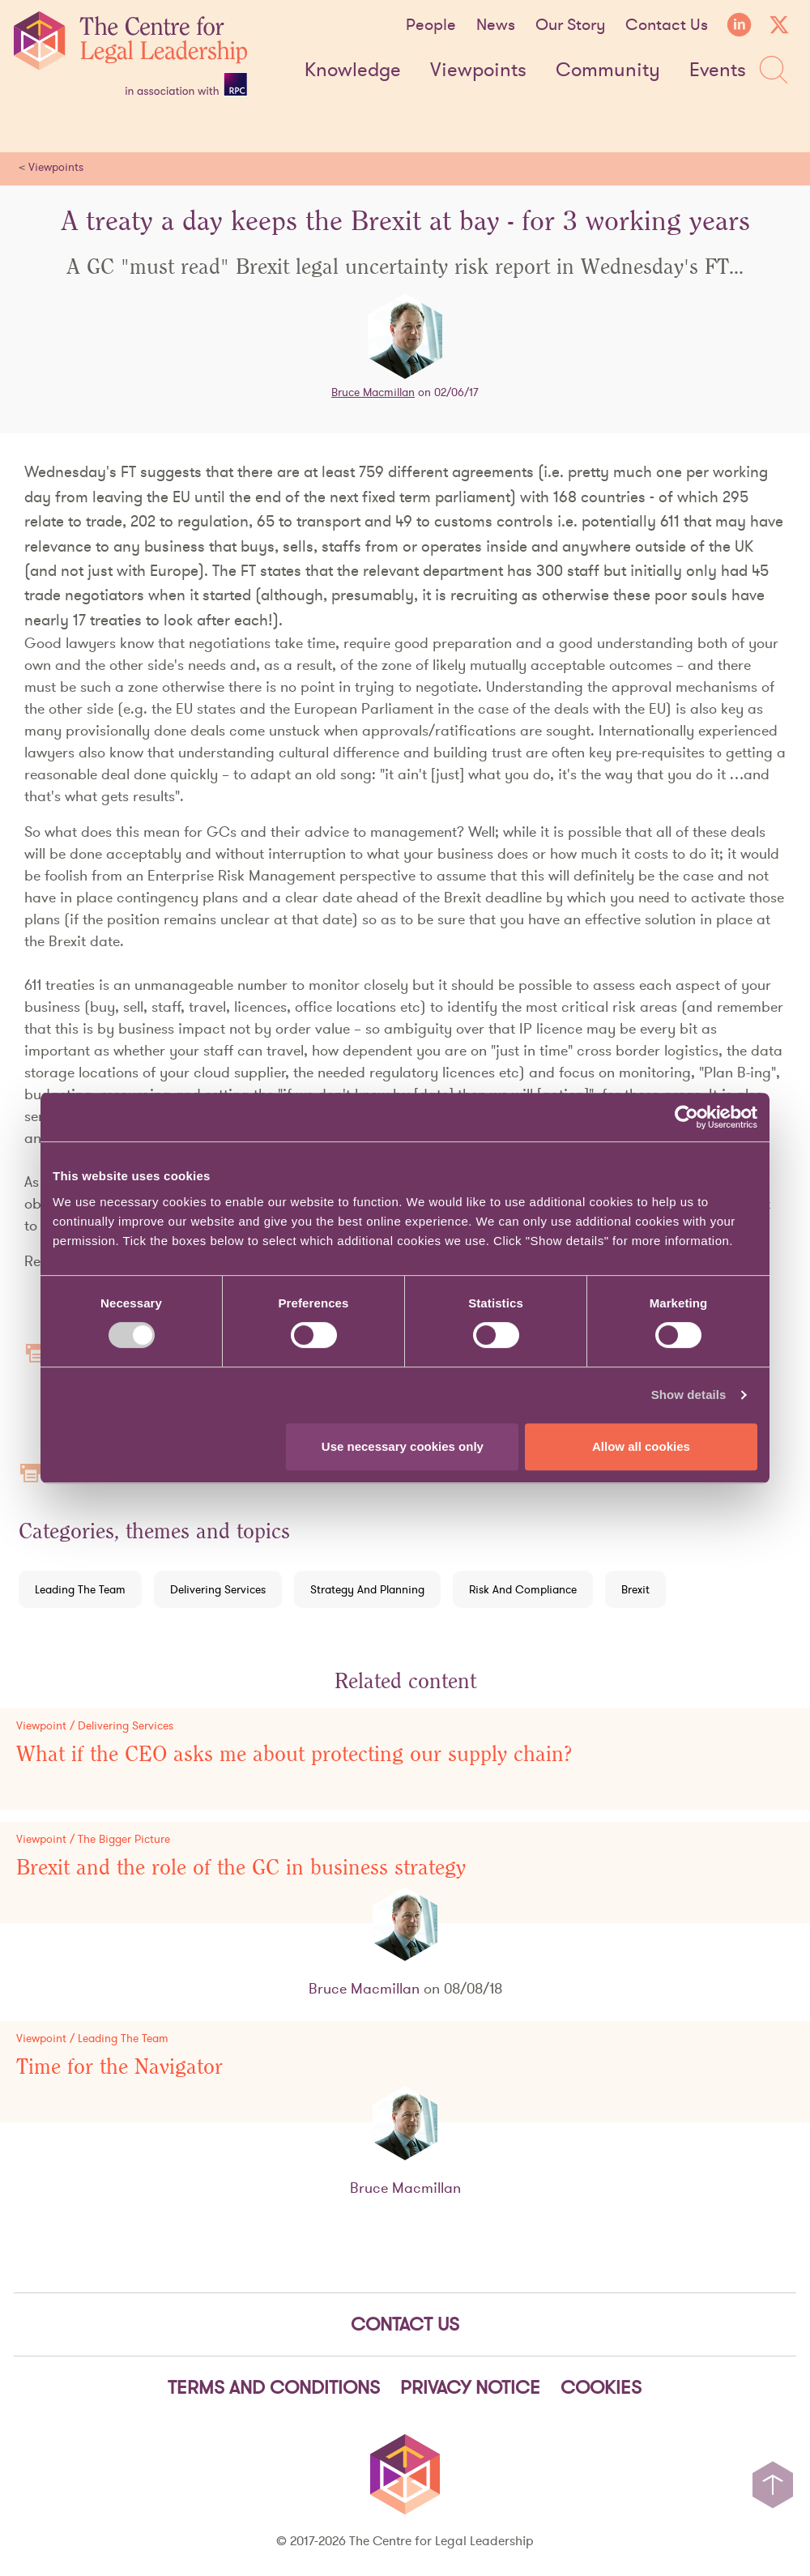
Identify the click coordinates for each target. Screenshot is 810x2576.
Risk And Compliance (523, 1589)
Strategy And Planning (367, 1589)
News (495, 24)
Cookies (601, 2387)
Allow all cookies (641, 1446)
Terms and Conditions (274, 2387)
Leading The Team (80, 1589)
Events (717, 70)
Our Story (570, 24)
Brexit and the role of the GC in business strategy (241, 1868)
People (431, 24)
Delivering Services (218, 1589)
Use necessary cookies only (403, 1446)
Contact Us (666, 24)
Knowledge (353, 70)
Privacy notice (470, 2387)
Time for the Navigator (119, 2067)
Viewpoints (478, 70)
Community (608, 70)
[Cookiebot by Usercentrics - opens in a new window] (686, 1117)
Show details (689, 1394)
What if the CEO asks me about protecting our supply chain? (294, 1754)
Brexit (635, 1589)
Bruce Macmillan (373, 392)
